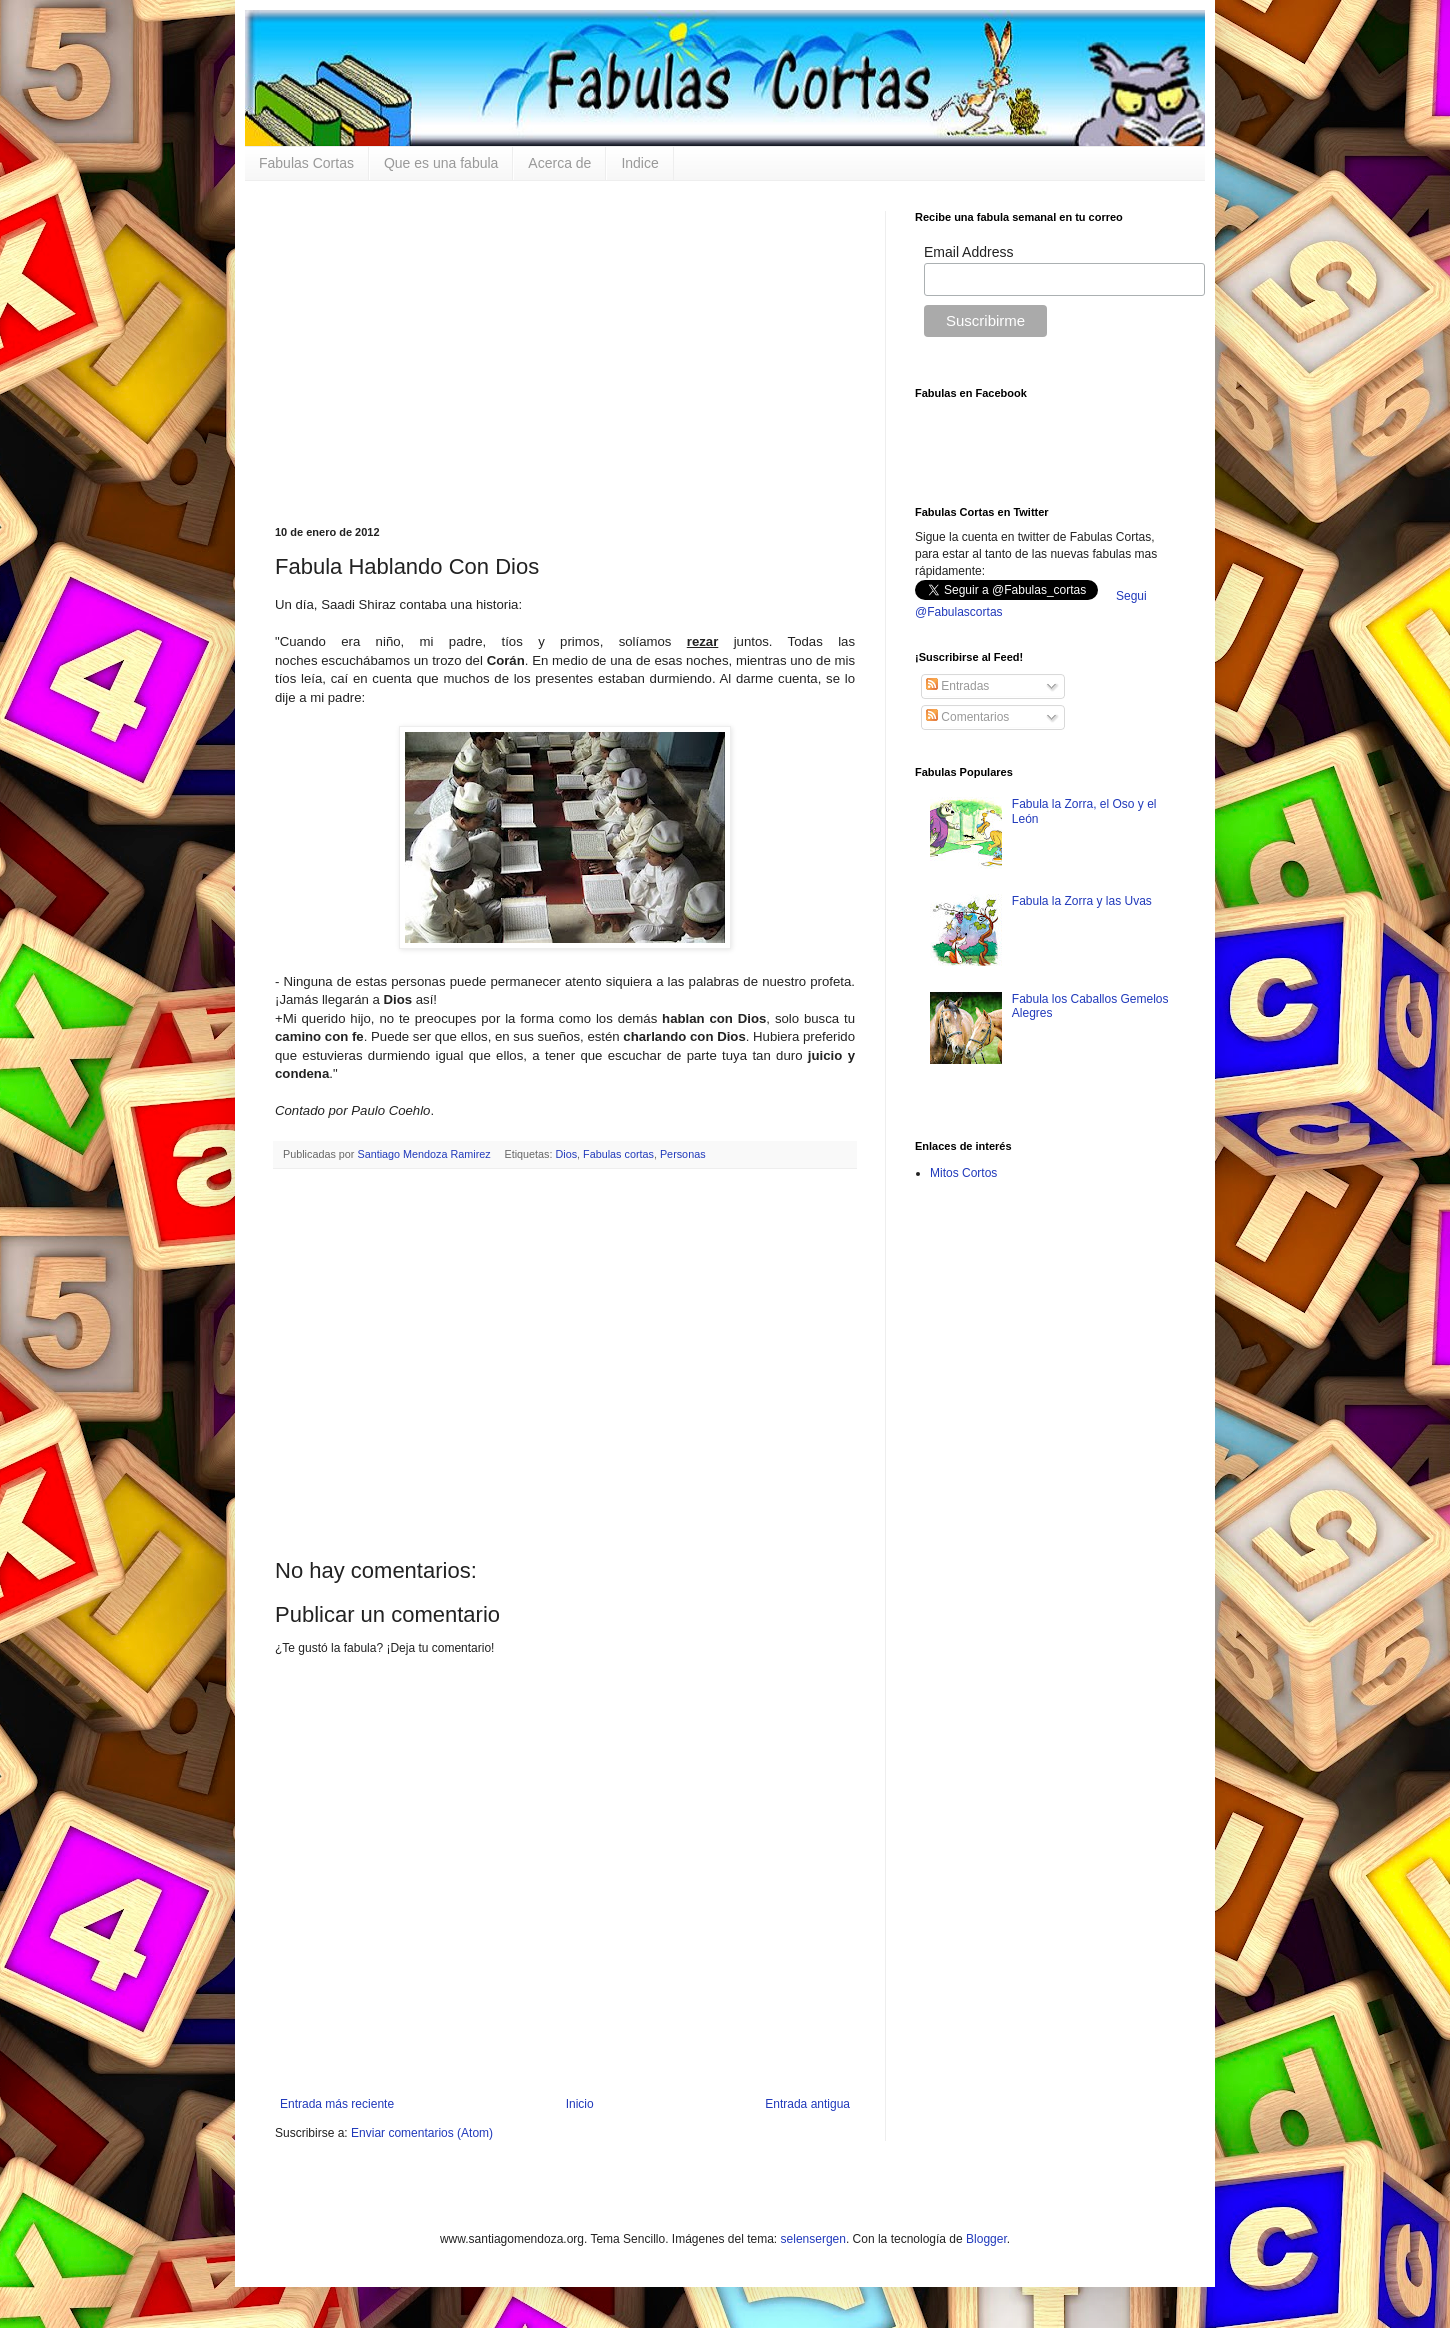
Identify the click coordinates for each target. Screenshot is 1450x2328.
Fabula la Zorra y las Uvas (1082, 901)
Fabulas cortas (618, 1154)
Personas (683, 1154)
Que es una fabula (441, 163)
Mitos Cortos (963, 1173)
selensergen (813, 2239)
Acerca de (559, 163)
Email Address (968, 252)
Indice (639, 163)
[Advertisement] (565, 351)
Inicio (580, 2104)
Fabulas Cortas (306, 163)
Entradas (957, 686)
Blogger (986, 2239)
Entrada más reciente (337, 2104)
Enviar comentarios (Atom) (422, 2133)
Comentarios (967, 717)
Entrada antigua (807, 2104)
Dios (567, 1154)
